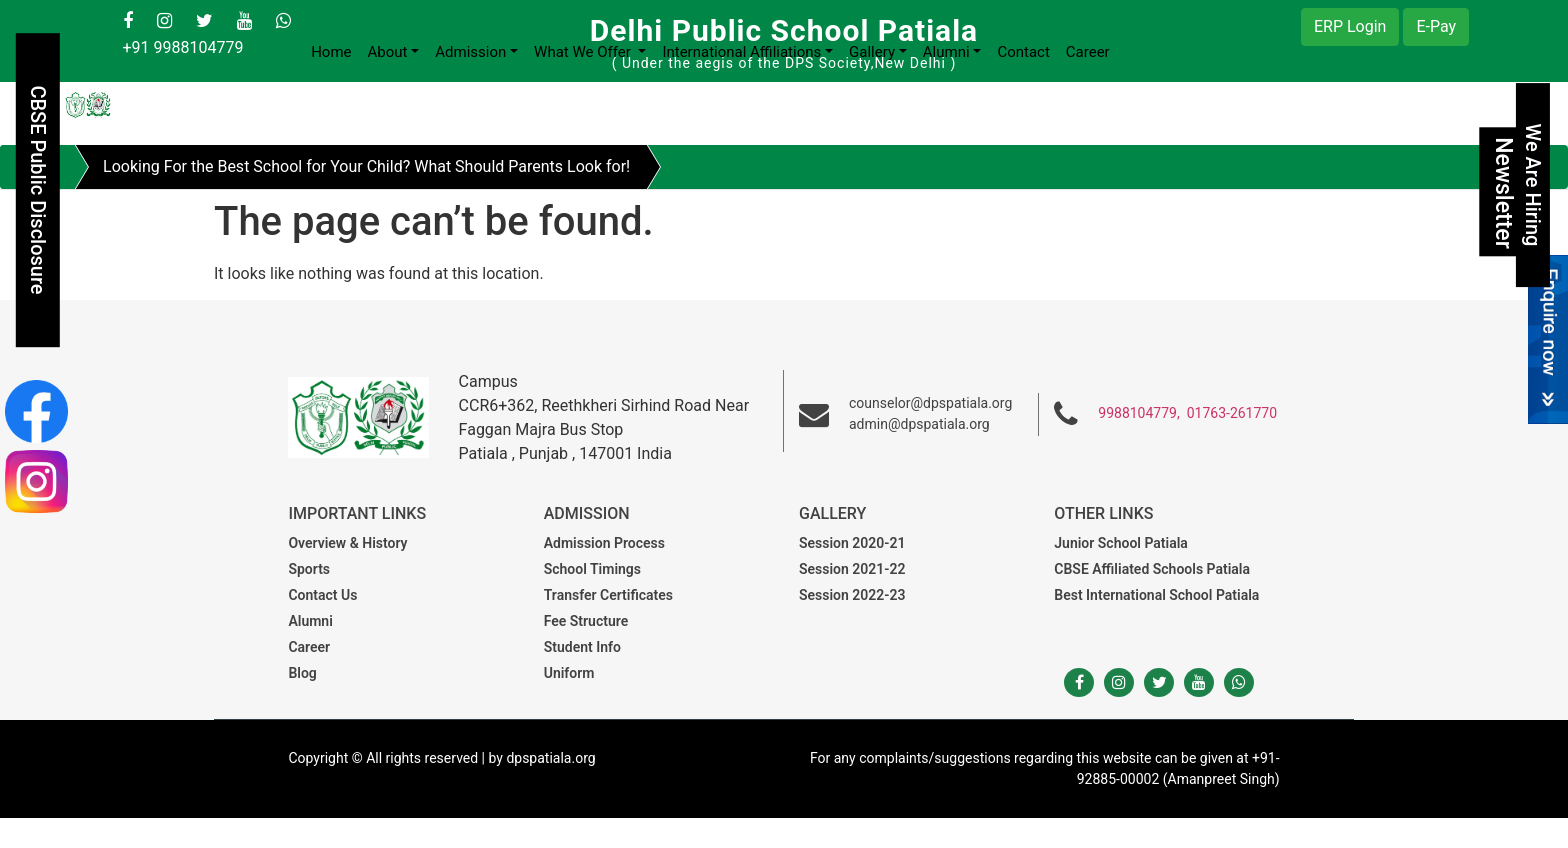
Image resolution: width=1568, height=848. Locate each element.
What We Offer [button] (584, 52)
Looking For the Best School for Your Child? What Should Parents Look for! (366, 166)
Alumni (310, 621)
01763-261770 (1232, 413)
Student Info (582, 647)
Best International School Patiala (1156, 595)
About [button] (388, 52)
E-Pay (1436, 26)
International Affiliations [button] (741, 52)
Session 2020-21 (852, 543)
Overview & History (347, 543)
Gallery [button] (872, 52)
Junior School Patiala (1121, 543)
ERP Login (1350, 26)
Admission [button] (470, 52)
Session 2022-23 (852, 595)
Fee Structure (586, 621)
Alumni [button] (946, 52)
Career (1088, 52)
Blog (302, 673)
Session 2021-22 (852, 569)
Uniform (569, 673)
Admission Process (604, 543)
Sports (309, 569)
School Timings (592, 569)
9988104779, (1138, 413)
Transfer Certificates (608, 595)
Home (331, 52)
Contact (1023, 52)
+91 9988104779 (182, 47)
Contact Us (322, 595)
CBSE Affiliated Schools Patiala (1152, 569)
